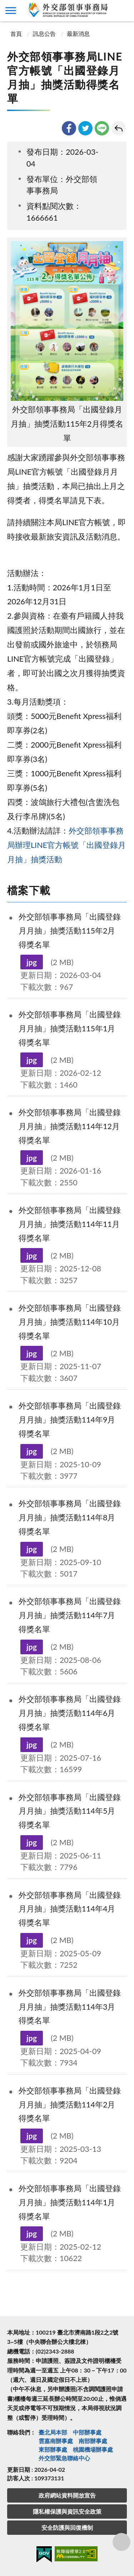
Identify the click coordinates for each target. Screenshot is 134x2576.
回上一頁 (118, 128)
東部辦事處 (53, 2449)
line (102, 128)
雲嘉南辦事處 (56, 2440)
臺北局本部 (53, 2432)
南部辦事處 (93, 2440)
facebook (69, 128)
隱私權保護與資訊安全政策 (67, 2511)
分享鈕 (121, 2542)
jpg (31, 962)
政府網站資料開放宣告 (67, 2495)
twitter (85, 128)
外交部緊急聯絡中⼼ (64, 2458)
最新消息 (78, 33)
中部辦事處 (87, 2432)
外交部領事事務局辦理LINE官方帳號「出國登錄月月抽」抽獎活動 (66, 845)
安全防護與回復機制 (67, 2527)
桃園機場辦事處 (93, 2449)
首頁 (15, 33)
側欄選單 (10, 10)
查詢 (123, 10)
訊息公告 (44, 33)
